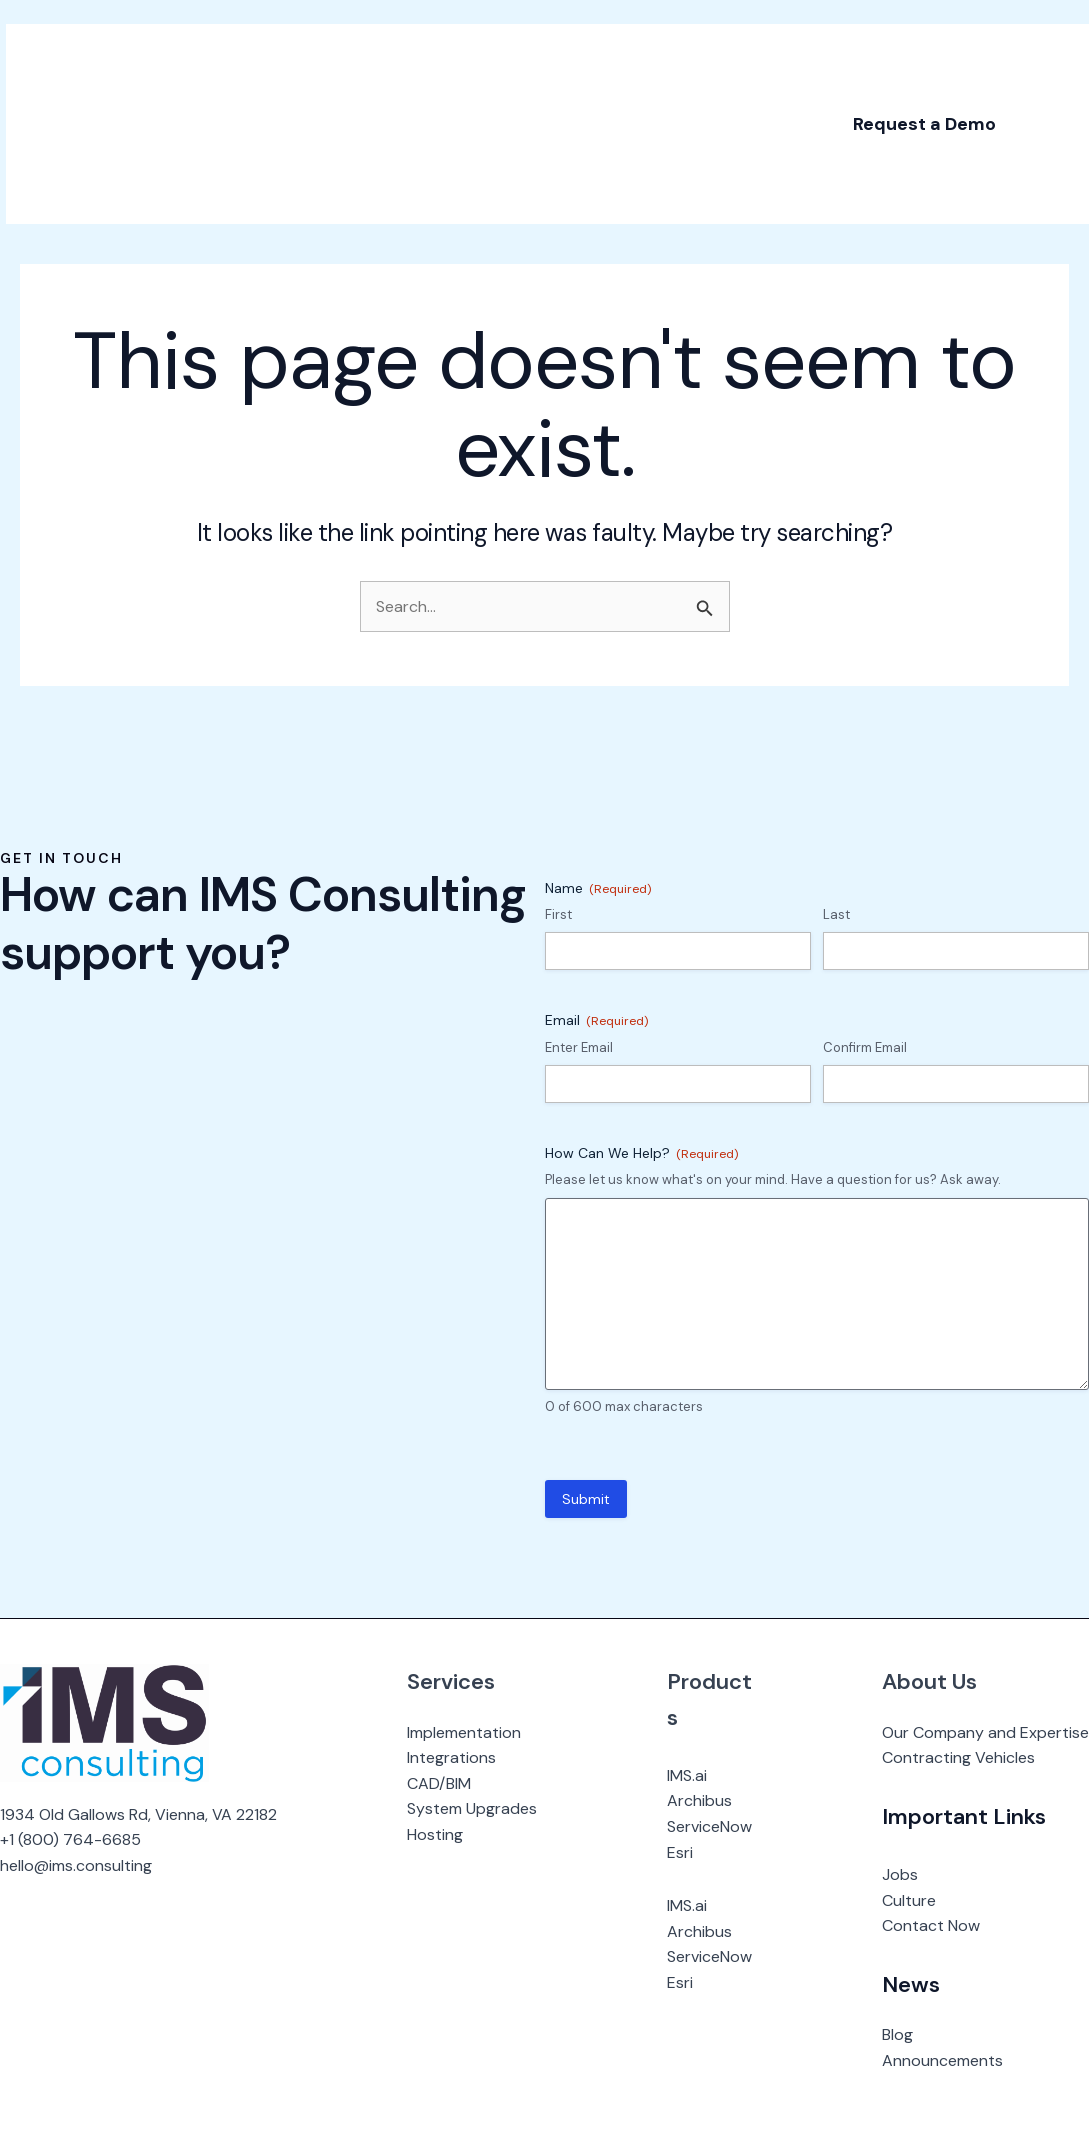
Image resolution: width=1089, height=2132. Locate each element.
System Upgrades (472, 1808)
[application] (312, 50)
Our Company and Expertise (985, 1732)
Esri (680, 1852)
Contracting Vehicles (958, 1757)
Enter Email (579, 1047)
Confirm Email (865, 1047)
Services (451, 1681)
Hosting (435, 1834)
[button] (918, 100)
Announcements (942, 2060)
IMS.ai (687, 1775)
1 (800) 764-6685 (75, 1839)
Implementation (464, 1732)
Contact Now (931, 1925)
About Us (929, 1681)
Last (836, 914)
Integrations (451, 1757)
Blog (897, 2034)
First (558, 914)
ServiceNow (709, 1826)
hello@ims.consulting (76, 1865)
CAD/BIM (439, 1783)
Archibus (699, 1800)
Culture (909, 1900)
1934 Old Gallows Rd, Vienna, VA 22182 (138, 1814)
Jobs (900, 1874)
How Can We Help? (641, 1153)
